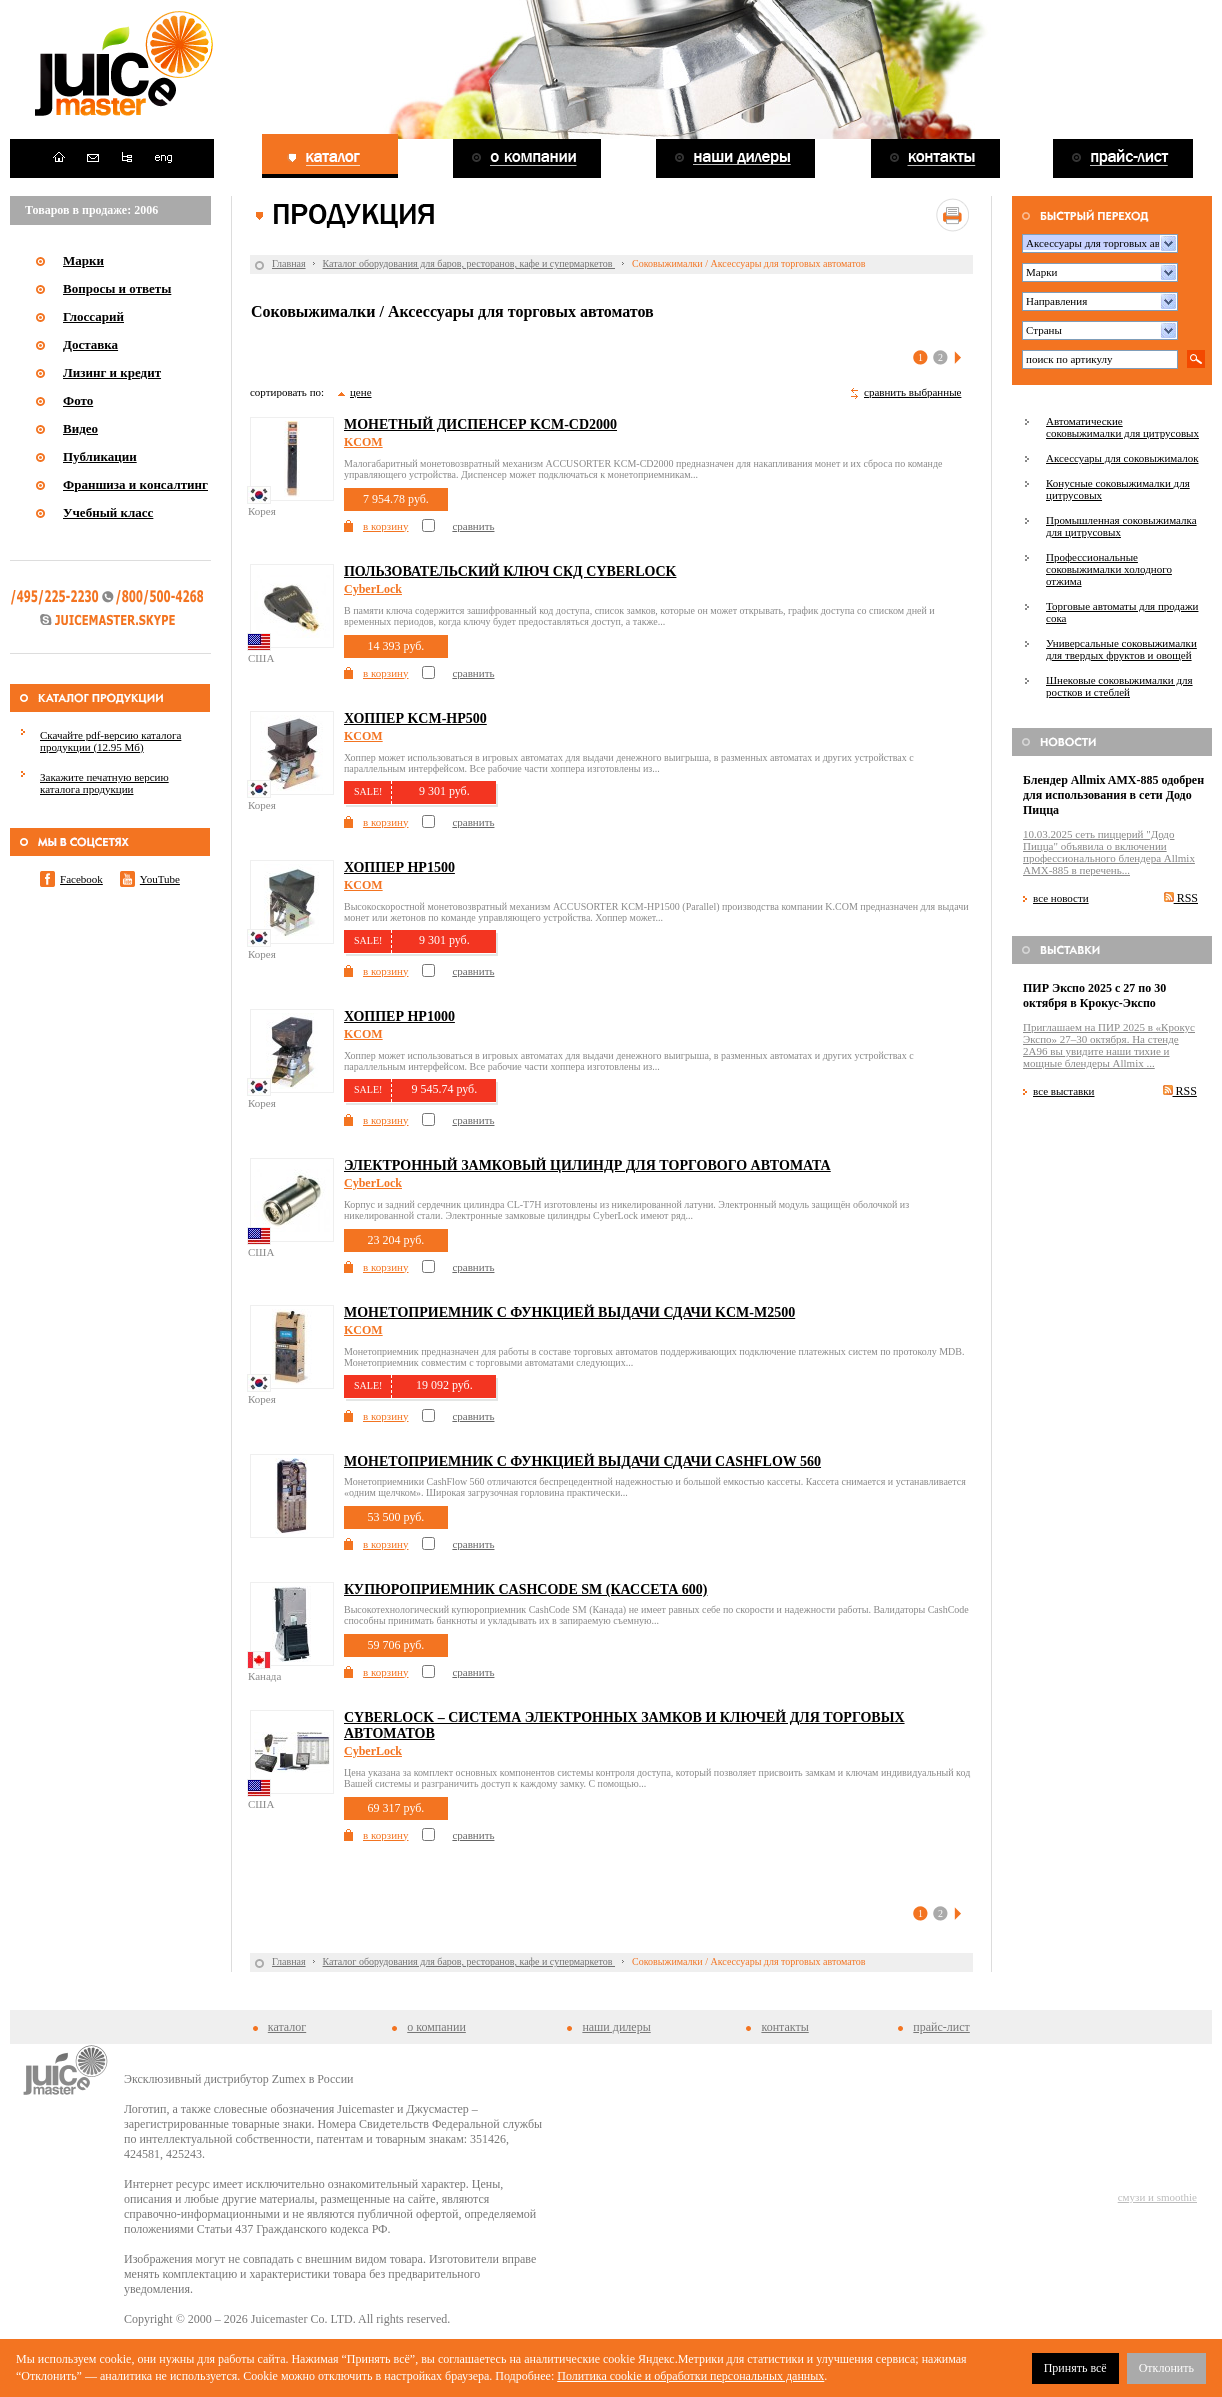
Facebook (81, 879)
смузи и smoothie (1157, 2197)
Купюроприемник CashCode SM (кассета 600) (526, 1589)
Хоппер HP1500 (399, 867)
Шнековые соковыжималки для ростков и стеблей (1119, 686)
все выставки (1064, 1091)
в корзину (385, 526)
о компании (436, 2027)
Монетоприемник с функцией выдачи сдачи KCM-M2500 (569, 1312)
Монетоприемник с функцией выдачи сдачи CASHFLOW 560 (582, 1461)
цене (361, 392)
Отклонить (1166, 2368)
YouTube (160, 879)
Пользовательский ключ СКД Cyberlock (510, 571)
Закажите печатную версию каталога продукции (104, 783)
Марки (83, 260)
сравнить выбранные (912, 392)
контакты (784, 2027)
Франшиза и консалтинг (135, 484)
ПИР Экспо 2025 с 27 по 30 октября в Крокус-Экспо (1094, 995)
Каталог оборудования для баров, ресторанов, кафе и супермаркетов (469, 263)
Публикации (100, 456)
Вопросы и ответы (117, 288)
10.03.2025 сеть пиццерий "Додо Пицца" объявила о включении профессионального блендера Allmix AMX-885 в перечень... (1109, 852)
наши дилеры (616, 2027)
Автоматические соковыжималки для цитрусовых (1122, 427)
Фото (78, 400)
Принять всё (1075, 2368)
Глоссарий (93, 316)
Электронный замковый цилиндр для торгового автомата (587, 1165)
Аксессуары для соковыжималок (1122, 458)
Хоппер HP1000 (399, 1016)
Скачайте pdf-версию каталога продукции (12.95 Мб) (110, 741)
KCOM (363, 442)
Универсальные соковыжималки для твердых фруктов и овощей (1121, 649)
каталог (287, 2027)
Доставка (90, 344)
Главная (289, 263)
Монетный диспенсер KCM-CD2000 (480, 424)
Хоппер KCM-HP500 (415, 718)
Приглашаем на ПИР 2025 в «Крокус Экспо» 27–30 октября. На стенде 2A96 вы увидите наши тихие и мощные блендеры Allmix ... (1109, 1045)
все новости (1061, 898)
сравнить (473, 526)
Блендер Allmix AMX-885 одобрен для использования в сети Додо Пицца (1113, 795)
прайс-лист (941, 2027)
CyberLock (373, 589)
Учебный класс (108, 512)
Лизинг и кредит (112, 372)
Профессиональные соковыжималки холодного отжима (1109, 569)
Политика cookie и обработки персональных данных (690, 2376)
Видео (80, 428)
